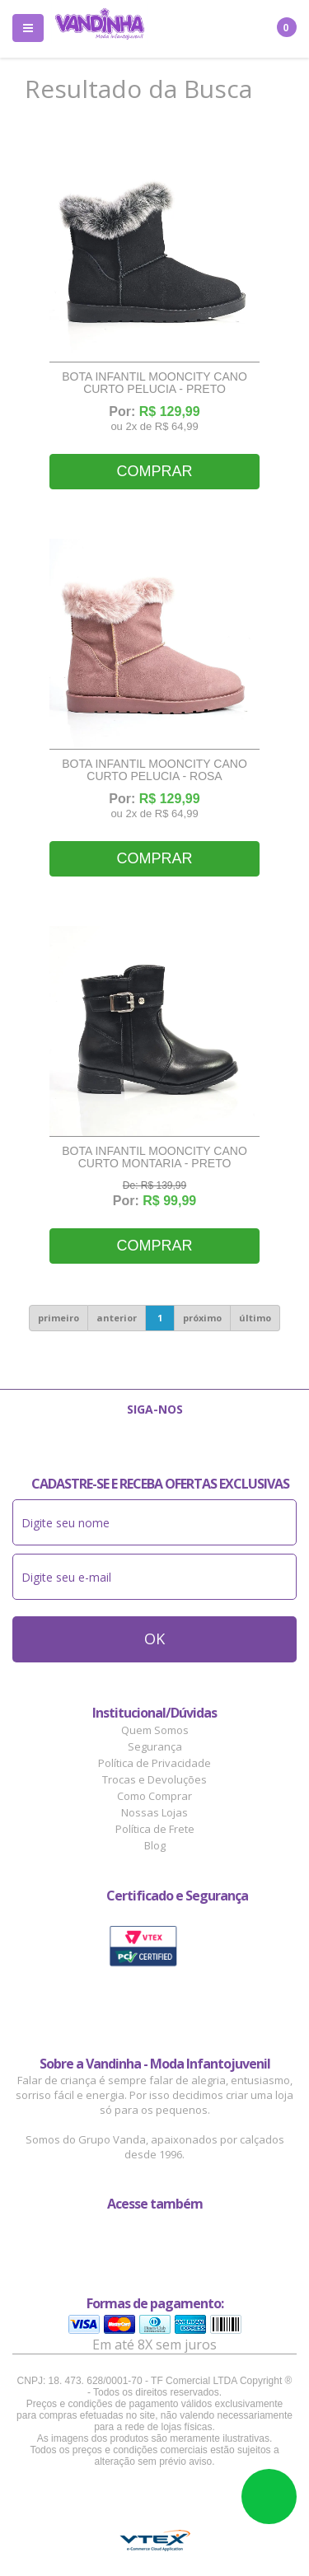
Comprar (154, 471)
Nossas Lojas (154, 1812)
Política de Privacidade (154, 1763)
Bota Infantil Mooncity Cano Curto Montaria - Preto (154, 1157)
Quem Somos (155, 1730)
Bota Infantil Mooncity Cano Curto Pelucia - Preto (154, 383)
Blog (155, 1845)
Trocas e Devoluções (154, 1779)
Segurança (155, 1746)
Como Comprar (154, 1795)
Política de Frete (154, 1828)
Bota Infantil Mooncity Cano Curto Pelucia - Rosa (154, 770)
